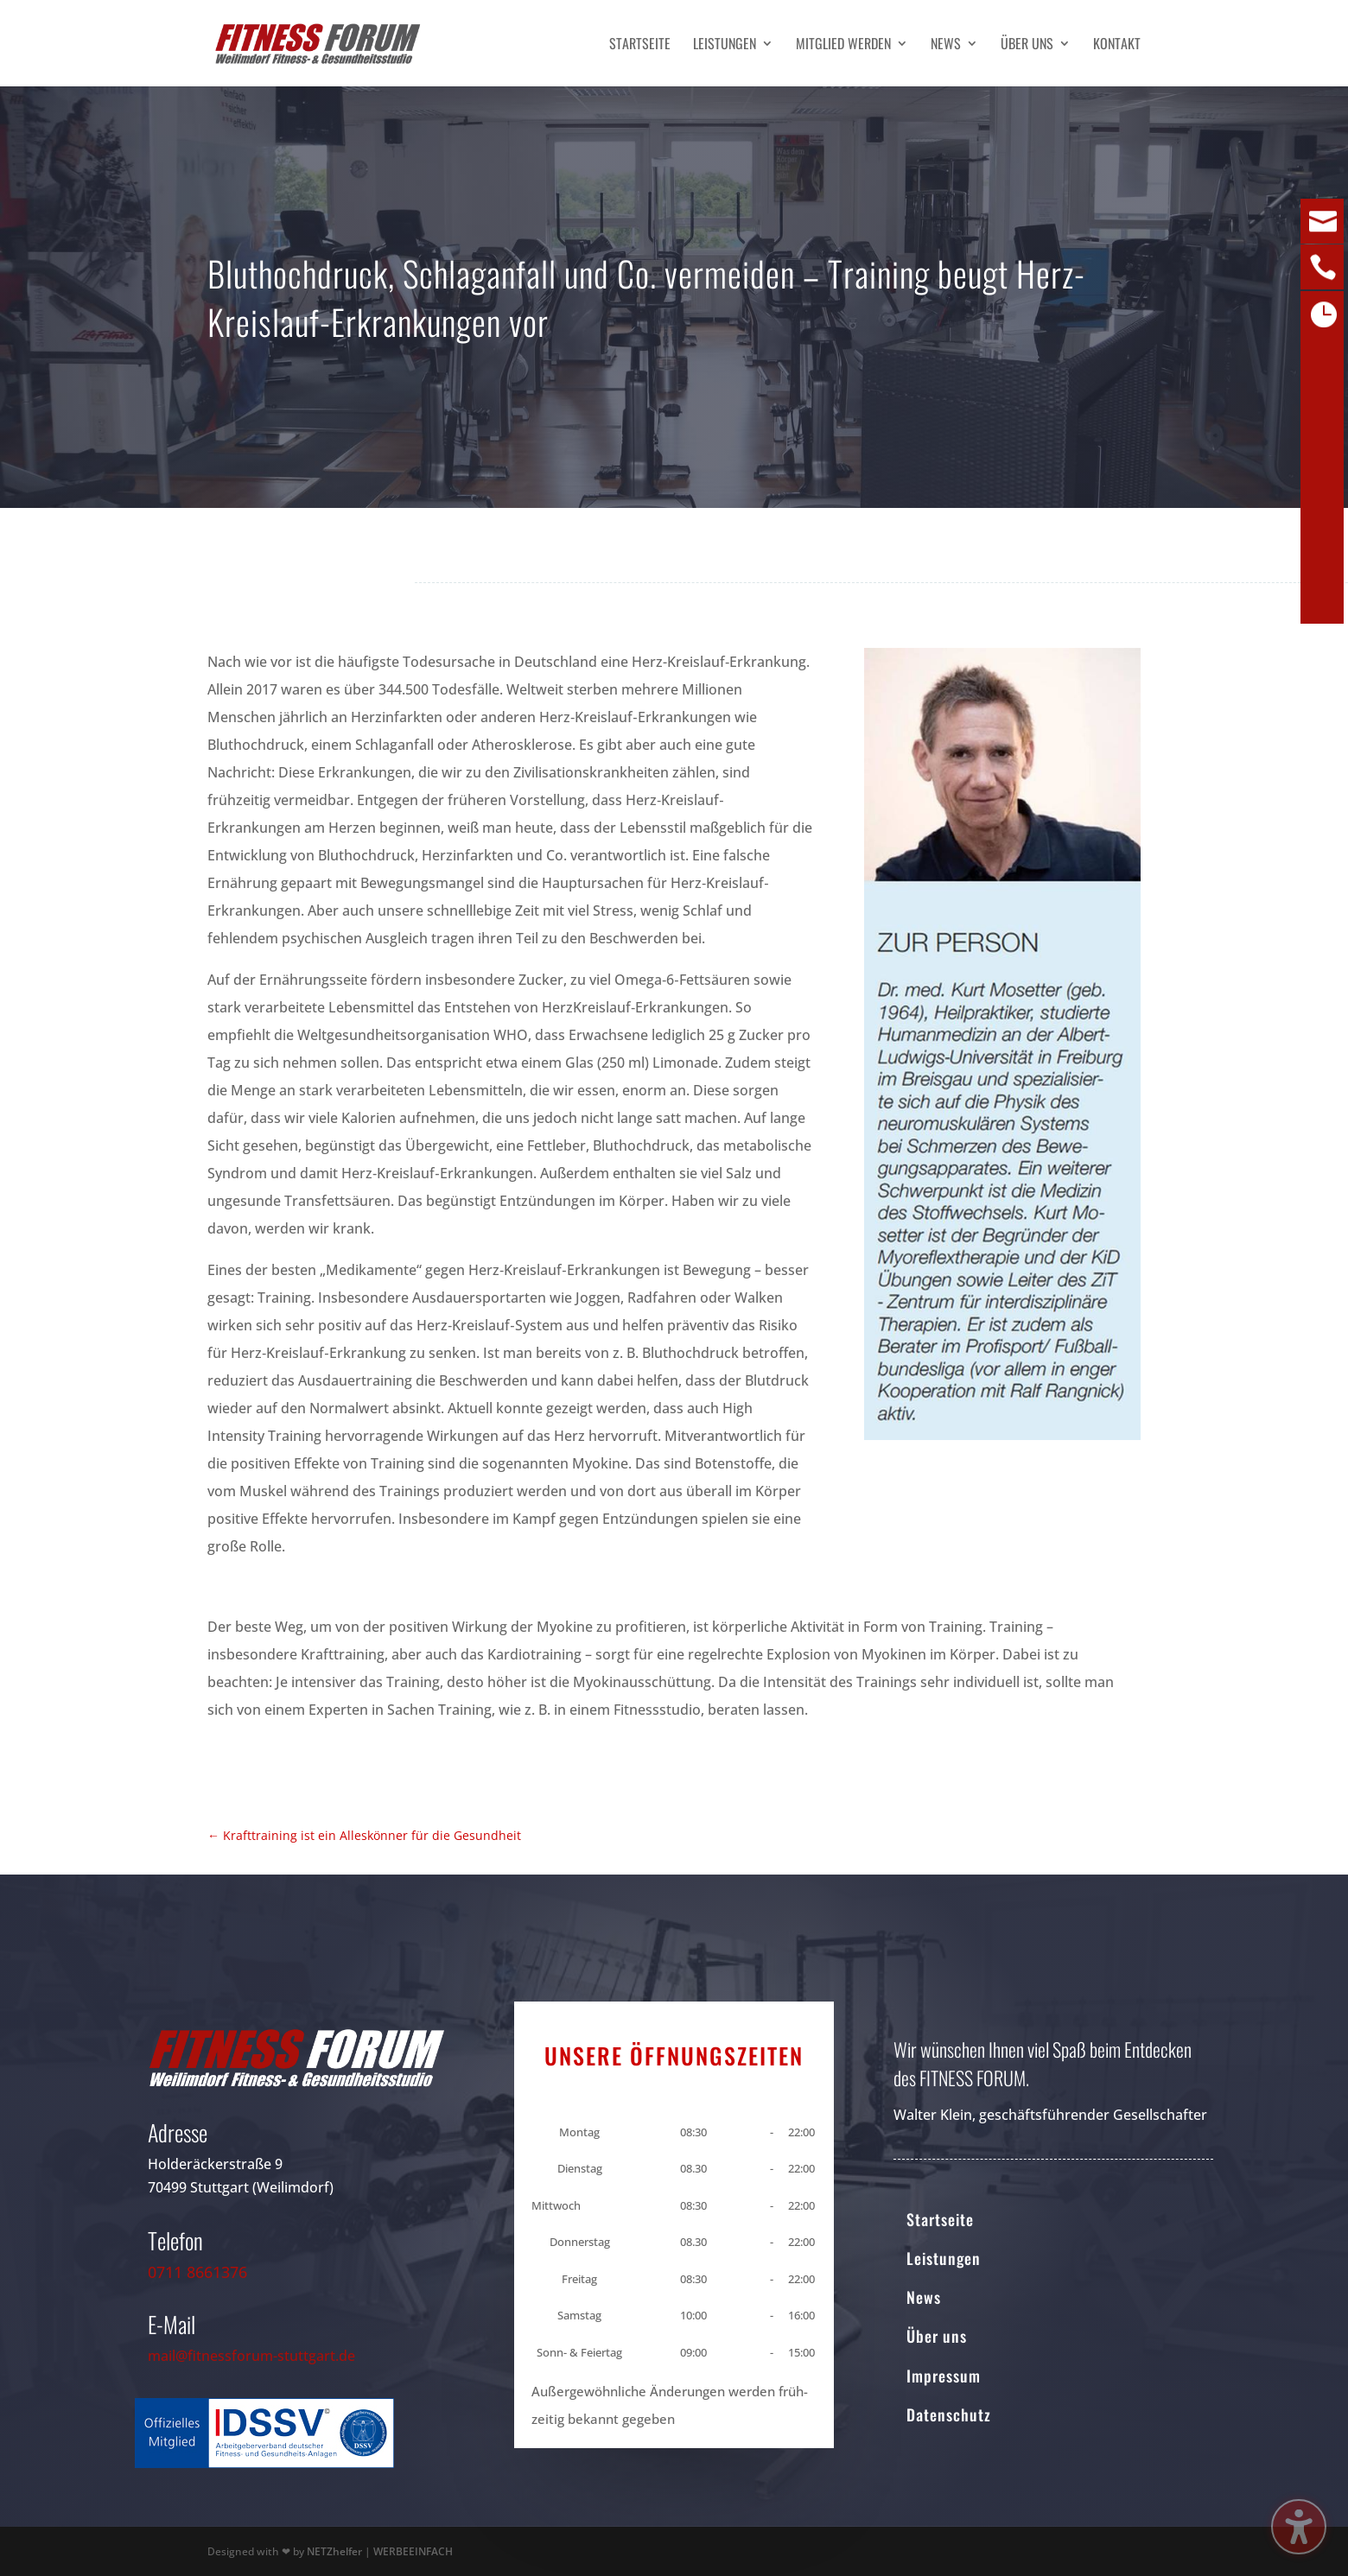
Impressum (943, 2375)
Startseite (640, 45)
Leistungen (724, 45)
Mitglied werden (843, 45)
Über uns (1027, 45)
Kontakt (1117, 45)
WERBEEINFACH (413, 2551)
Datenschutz (948, 2414)
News (946, 45)
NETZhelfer (334, 2551)
